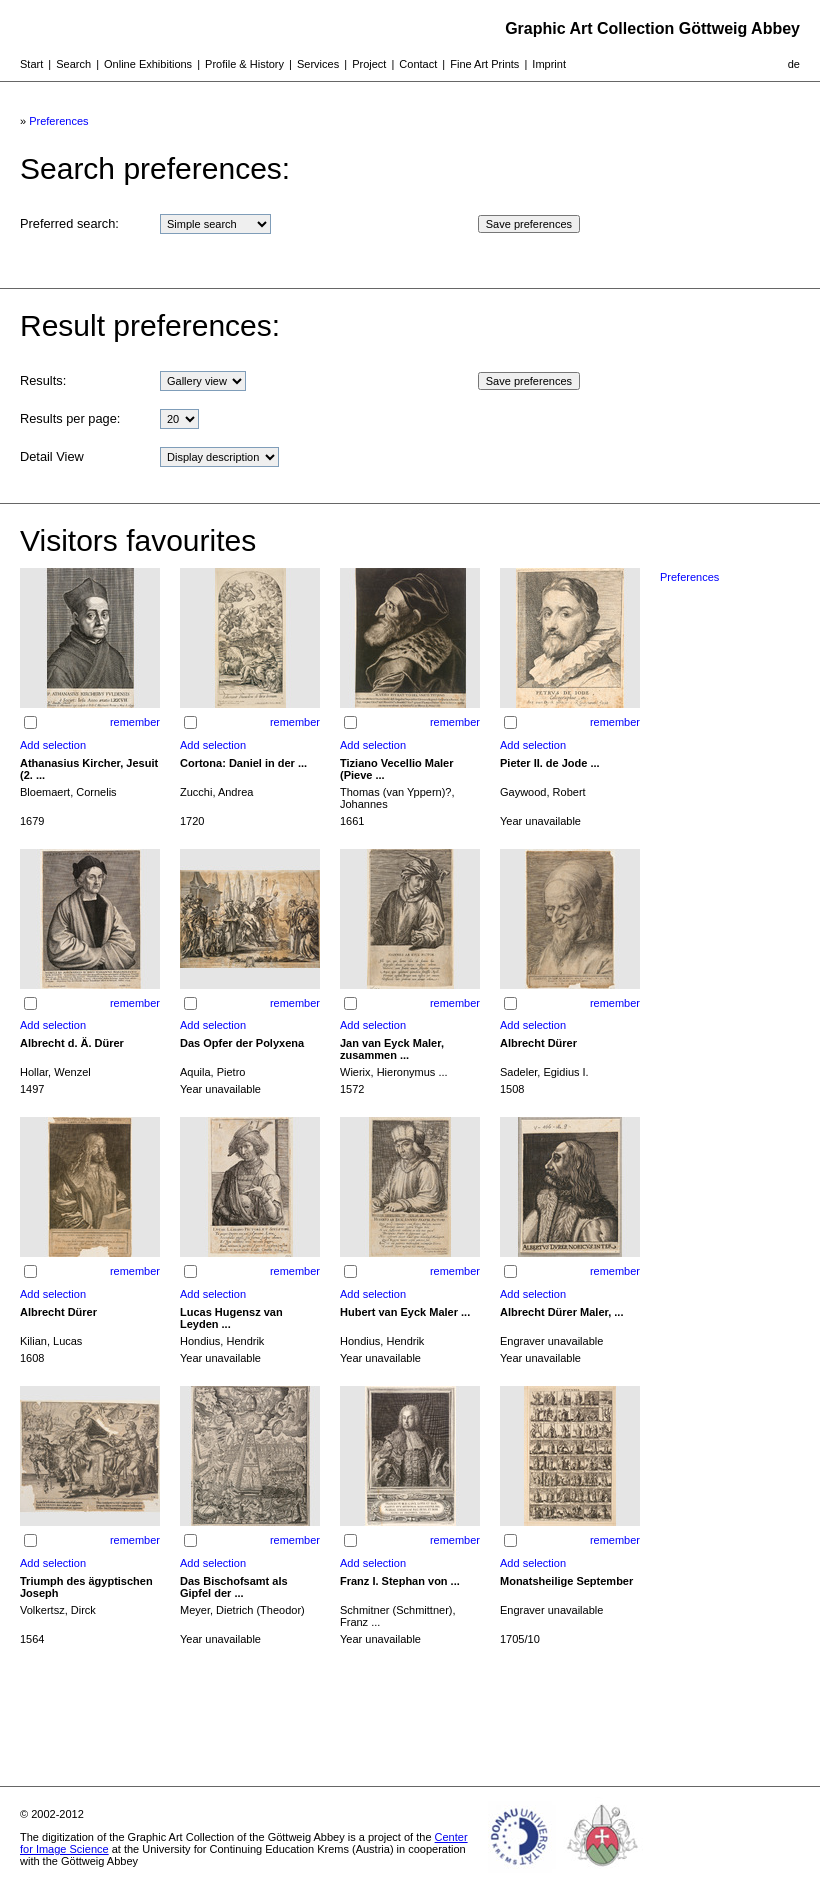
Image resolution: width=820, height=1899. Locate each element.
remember (135, 722)
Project (369, 64)
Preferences (58, 121)
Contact (418, 64)
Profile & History (244, 64)
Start (31, 64)
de (794, 64)
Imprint (549, 64)
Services (318, 64)
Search (73, 64)
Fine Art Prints (484, 64)
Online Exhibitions (148, 64)
